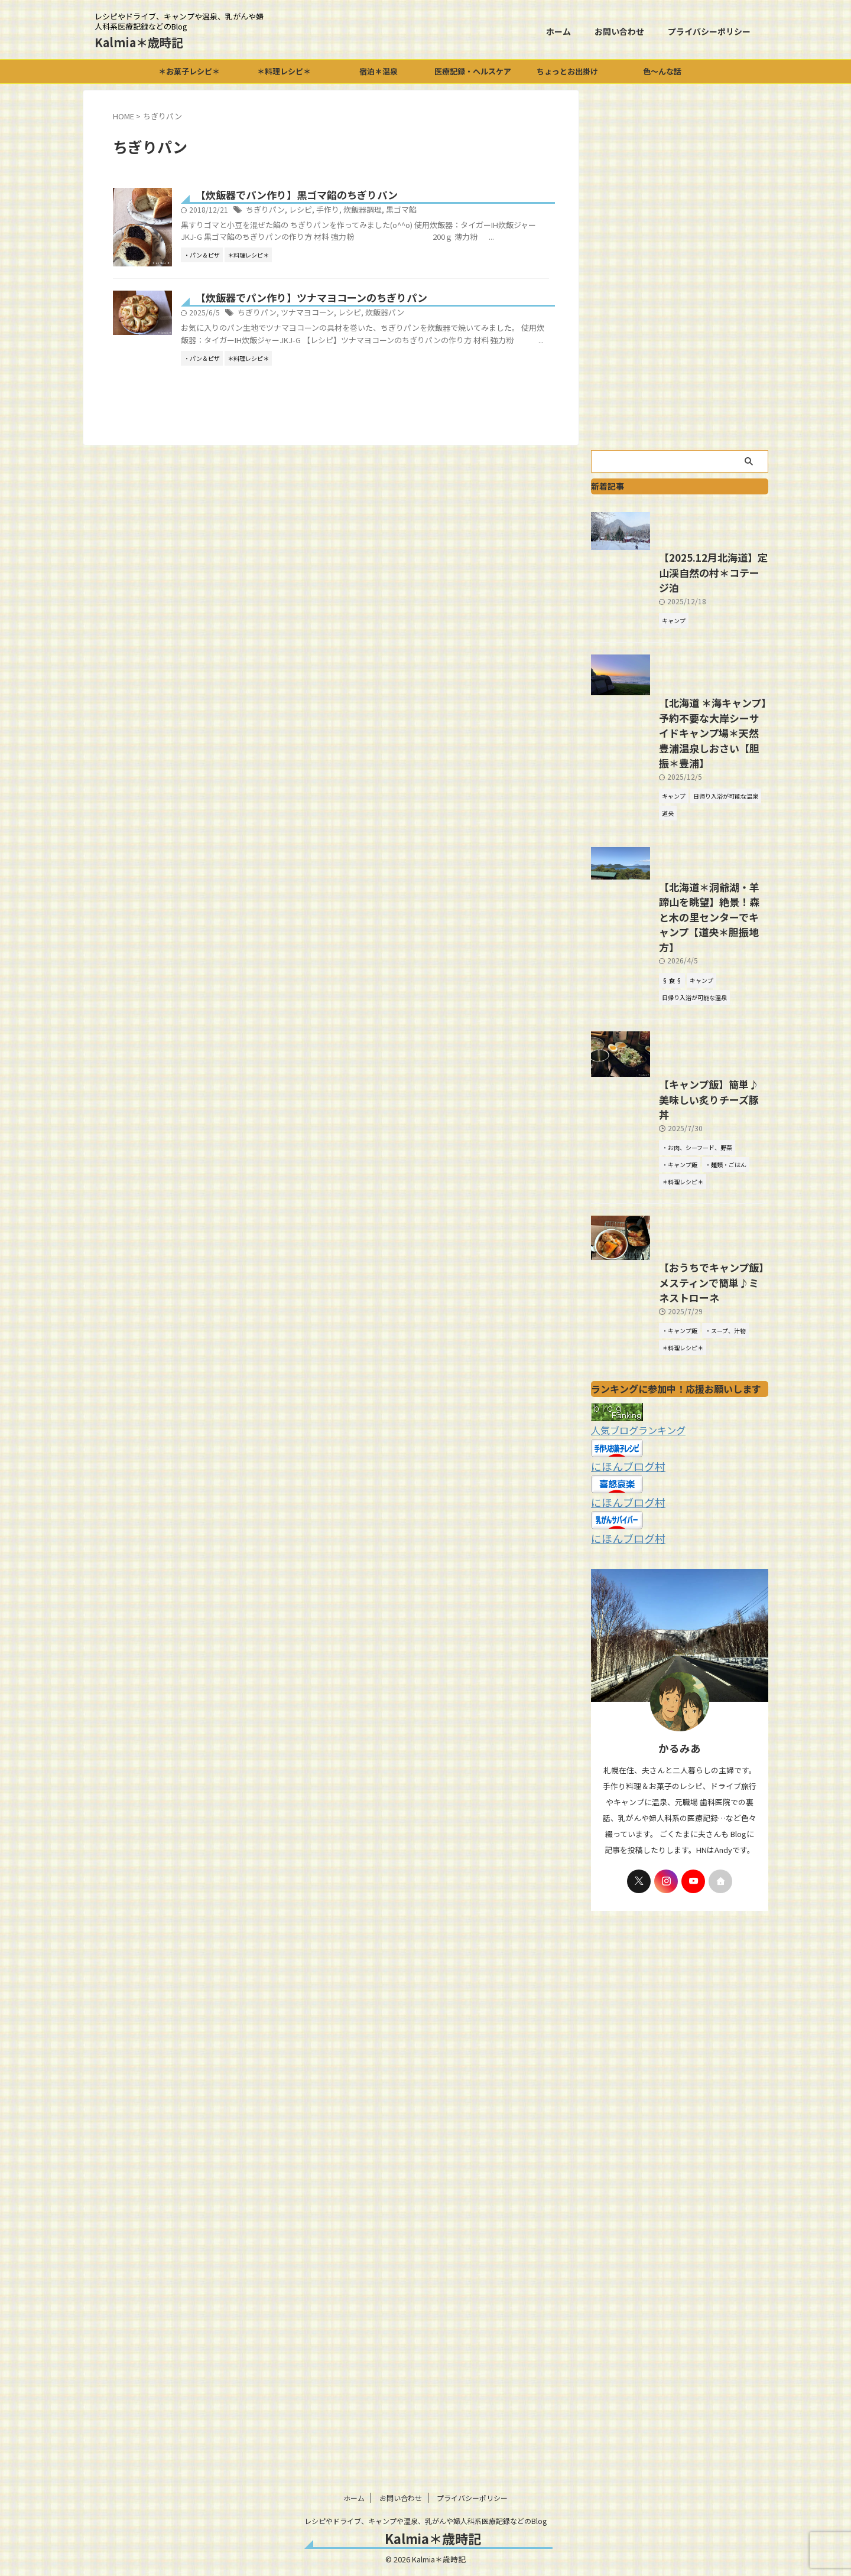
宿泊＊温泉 (378, 71)
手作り (381, 211)
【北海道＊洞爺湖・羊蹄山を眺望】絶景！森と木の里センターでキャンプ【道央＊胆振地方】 (678, 1044)
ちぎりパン (323, 211)
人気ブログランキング (632, 1610)
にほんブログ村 (622, 1645)
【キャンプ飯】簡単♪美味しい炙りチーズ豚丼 (677, 1260)
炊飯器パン (433, 392)
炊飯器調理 (413, 211)
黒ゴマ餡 (450, 211)
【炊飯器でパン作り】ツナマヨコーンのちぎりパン (364, 377)
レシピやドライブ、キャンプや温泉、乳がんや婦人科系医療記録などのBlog (425, 2521)
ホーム (558, 31)
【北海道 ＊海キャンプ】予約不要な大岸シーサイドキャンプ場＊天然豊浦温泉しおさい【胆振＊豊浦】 (678, 854)
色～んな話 (662, 71)
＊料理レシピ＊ (284, 71)
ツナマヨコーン (361, 392)
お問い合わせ (619, 31)
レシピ (355, 211)
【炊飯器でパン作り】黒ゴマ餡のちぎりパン (350, 195)
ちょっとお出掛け (567, 71)
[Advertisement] (679, 267)
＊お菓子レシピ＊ (189, 71)
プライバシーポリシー (709, 31)
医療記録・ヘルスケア (472, 71)
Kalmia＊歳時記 (139, 42)
